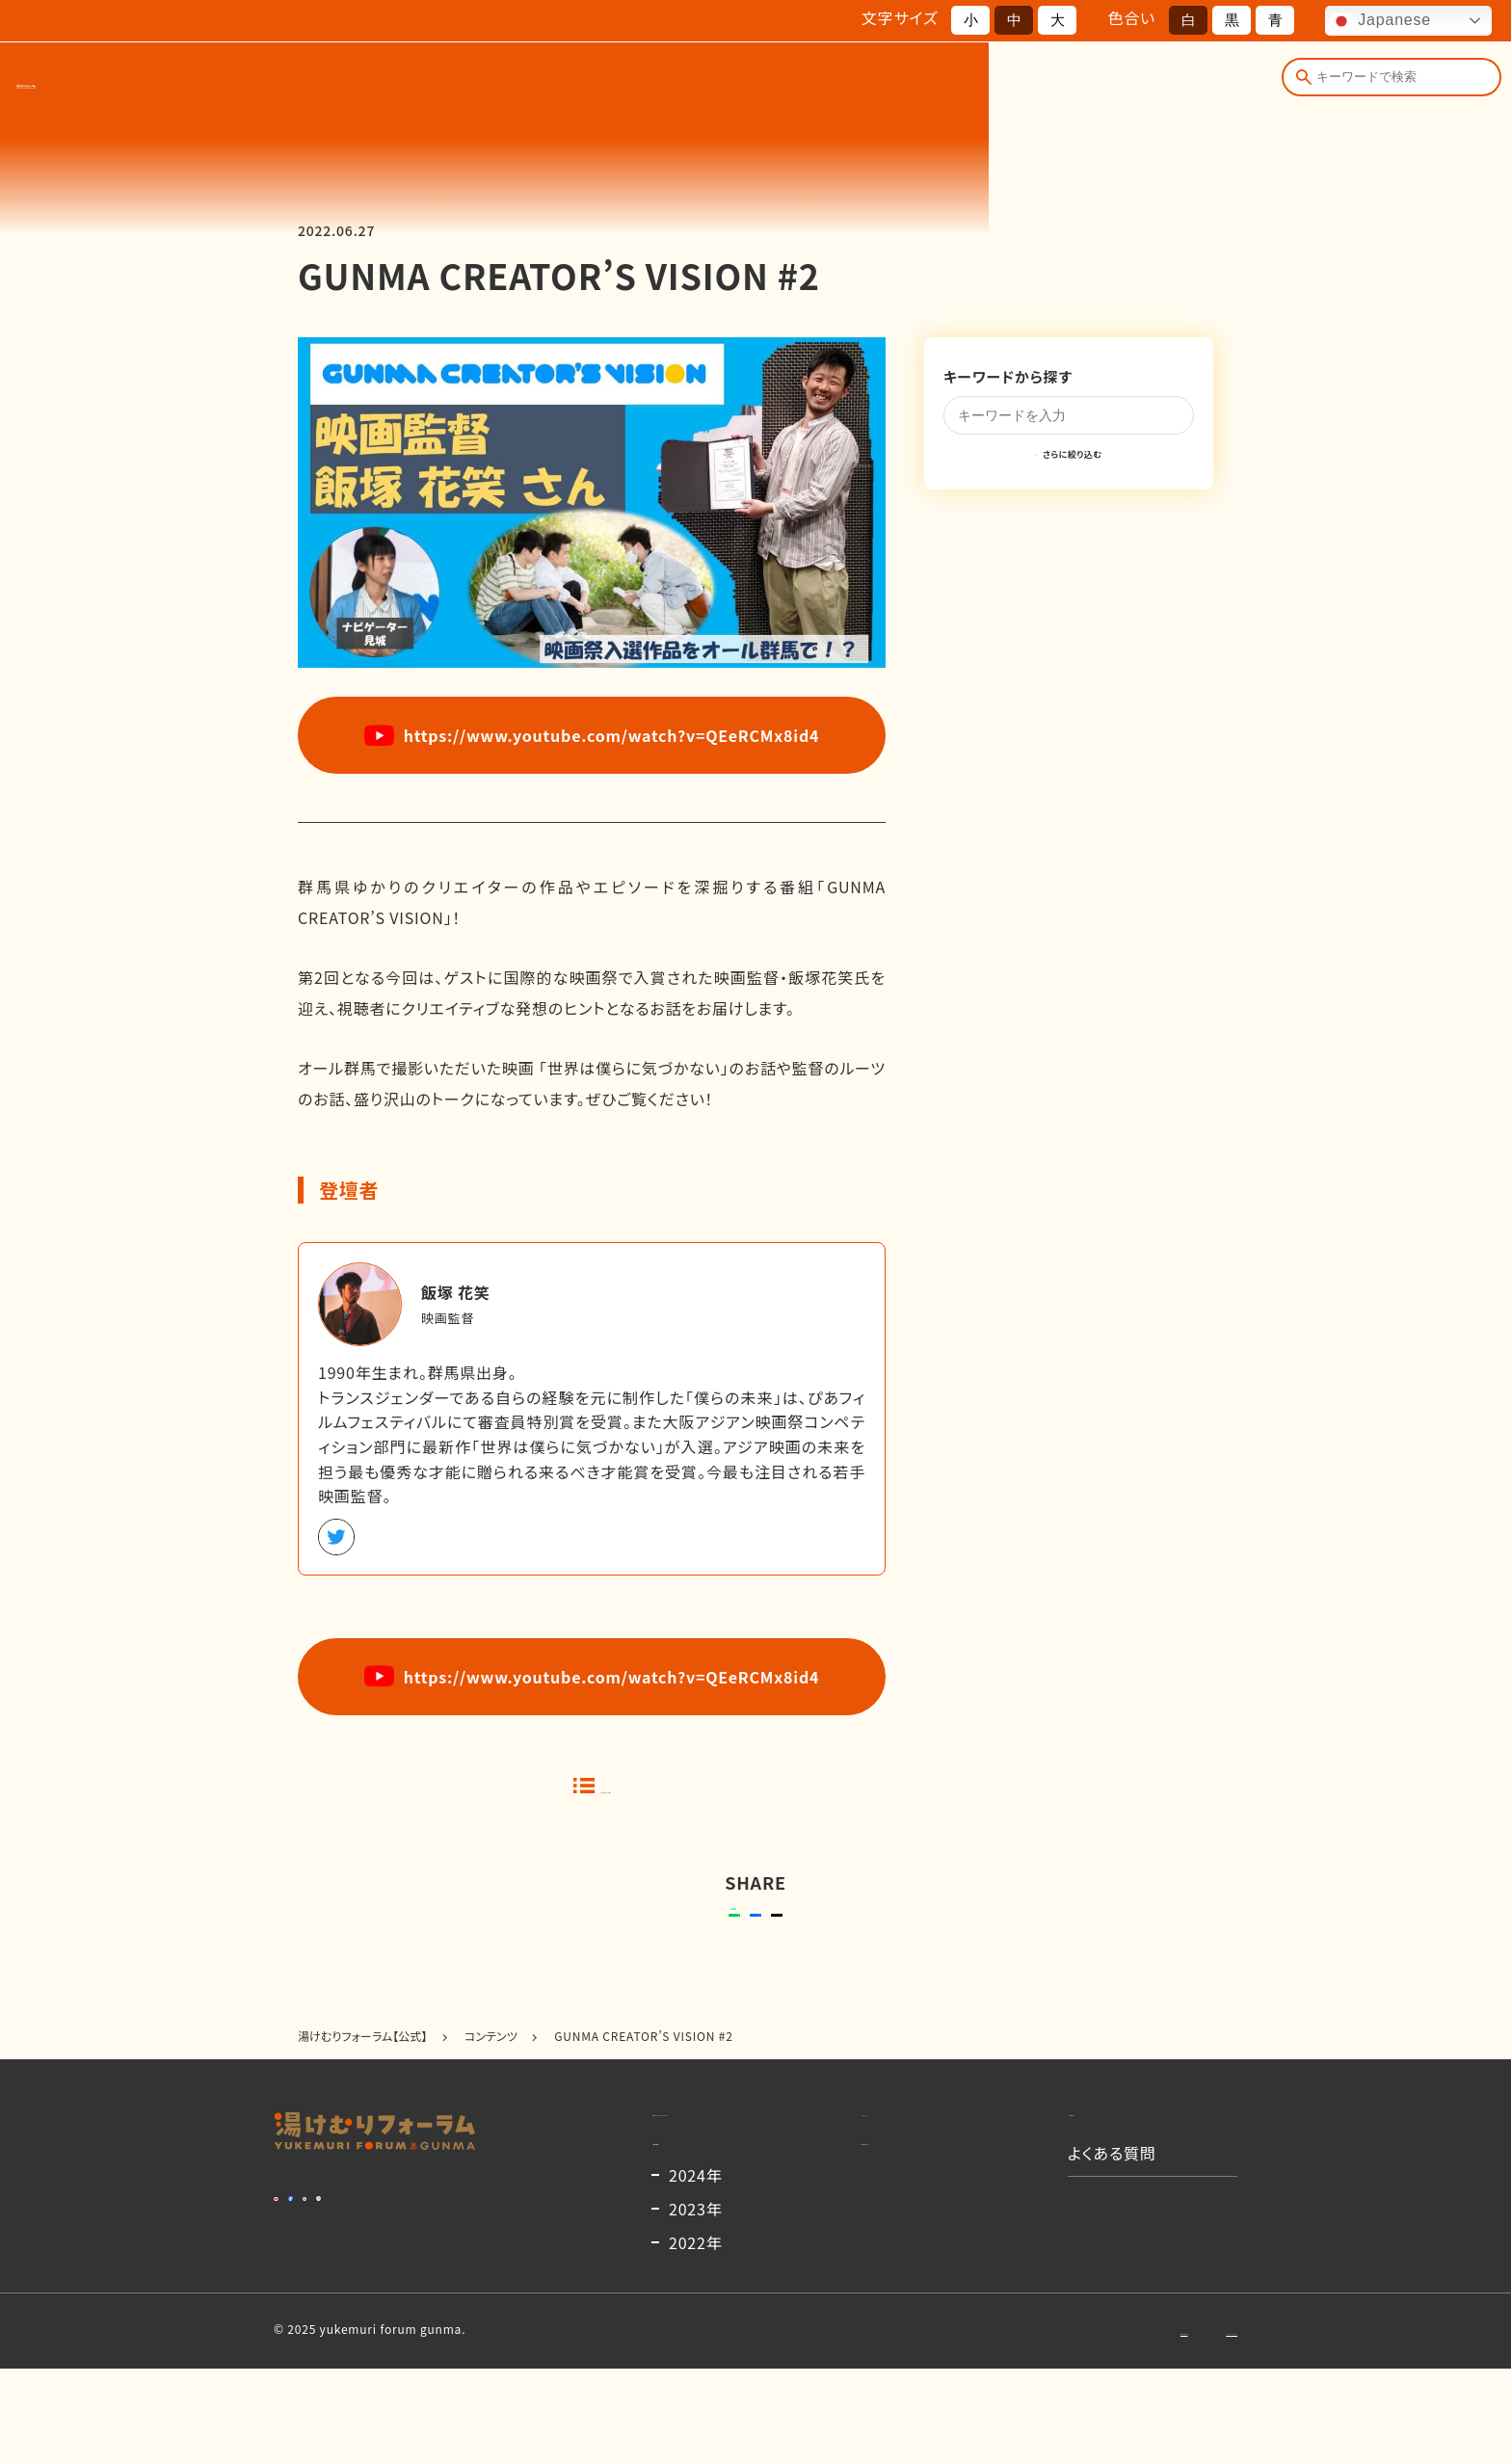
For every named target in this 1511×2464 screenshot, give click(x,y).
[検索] (1299, 84)
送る (610, 1937)
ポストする (876, 1937)
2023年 (696, 2304)
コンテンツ (1084, 84)
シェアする (752, 1937)
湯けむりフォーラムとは (627, 84)
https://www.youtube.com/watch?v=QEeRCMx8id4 (592, 735)
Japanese (1380, 21)
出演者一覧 (879, 84)
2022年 (696, 2337)
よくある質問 (1199, 84)
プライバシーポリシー (1180, 2425)
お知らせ (982, 84)
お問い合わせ (1048, 2425)
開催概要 (774, 84)
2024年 (696, 2270)
